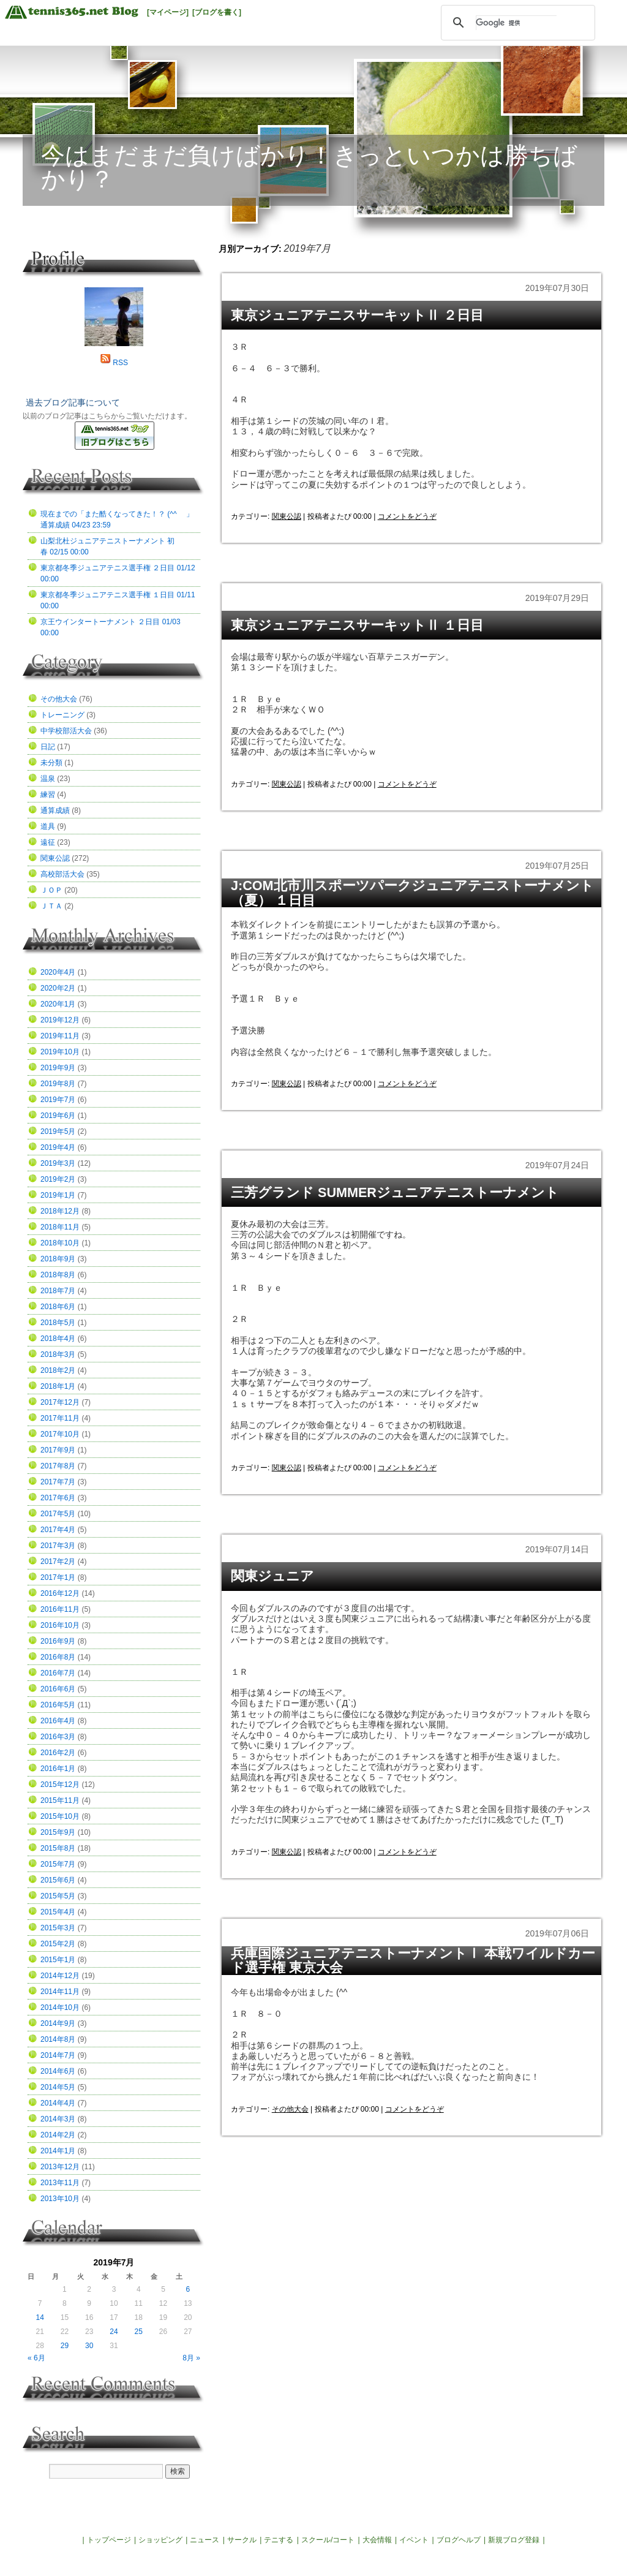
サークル (242, 2540)
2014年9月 (57, 2023)
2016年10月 (60, 1625)
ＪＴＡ (51, 906)
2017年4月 (57, 1529)
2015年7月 (57, 1864)
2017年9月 (57, 1450)
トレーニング (62, 715)
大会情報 (377, 2540)
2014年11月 (60, 1991)
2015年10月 (60, 1816)
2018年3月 (57, 1354)
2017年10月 (60, 1434)
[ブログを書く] (216, 12)
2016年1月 (57, 1768)
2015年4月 (57, 1912)
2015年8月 (57, 1848)
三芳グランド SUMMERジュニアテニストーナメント (395, 1192)
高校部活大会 (62, 874)
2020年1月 (57, 1004)
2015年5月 (57, 1896)
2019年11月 (60, 1036)
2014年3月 (57, 2119)
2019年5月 (57, 1131)
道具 (47, 826)
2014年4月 (57, 2103)
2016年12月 (60, 1593)
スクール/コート (328, 2540)
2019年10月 (60, 1052)
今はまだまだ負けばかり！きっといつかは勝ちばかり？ (309, 167)
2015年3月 (57, 1928)
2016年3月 (57, 1736)
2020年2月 (57, 988)
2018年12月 (60, 1211)
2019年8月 (57, 1083)
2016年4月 (57, 1721)
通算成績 (55, 810)
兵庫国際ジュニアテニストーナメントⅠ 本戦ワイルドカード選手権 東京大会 (413, 1961)
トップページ (109, 2540)
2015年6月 (57, 1880)
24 (114, 2331)
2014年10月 (60, 2007)
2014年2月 (57, 2135)
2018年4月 (57, 1338)
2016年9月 (57, 1641)
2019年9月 (57, 1067)
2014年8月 (57, 2039)
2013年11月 (60, 2182)
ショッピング (160, 2540)
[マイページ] (168, 12)
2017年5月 (57, 1513)
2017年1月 (57, 1577)
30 (89, 2345)
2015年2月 (57, 1944)
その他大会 (290, 2109)
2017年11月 (60, 1418)
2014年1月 (57, 2151)
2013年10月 (60, 2198)
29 (65, 2345)
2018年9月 (57, 1259)
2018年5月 (57, 1322)
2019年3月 (57, 1163)
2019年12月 (60, 1020)
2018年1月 (57, 1386)
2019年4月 (57, 1147)
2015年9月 (57, 1832)
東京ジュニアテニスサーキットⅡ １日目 (357, 625)
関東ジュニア (272, 1576)
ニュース (204, 2540)
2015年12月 (60, 1784)
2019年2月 (57, 1179)
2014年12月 (60, 1975)
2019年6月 (57, 1115)
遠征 (47, 842)
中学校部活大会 (66, 731)
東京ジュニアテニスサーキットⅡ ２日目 (357, 315)
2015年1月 (57, 1959)
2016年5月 (57, 1705)
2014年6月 (57, 2071)
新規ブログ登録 (513, 2540)
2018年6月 (57, 1306)
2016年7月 (57, 1673)
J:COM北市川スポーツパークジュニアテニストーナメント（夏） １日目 (412, 893)
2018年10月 (60, 1243)
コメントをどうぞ (407, 516)
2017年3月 (57, 1545)
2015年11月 (60, 1800)
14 (39, 2317)
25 (139, 2331)
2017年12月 (60, 1402)
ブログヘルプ (459, 2540)
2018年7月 (57, 1290)
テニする (278, 2540)
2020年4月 (57, 972)
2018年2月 (57, 1370)
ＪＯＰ (51, 890)
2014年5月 (57, 2087)
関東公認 (286, 516)
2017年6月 (57, 1498)
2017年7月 (57, 1482)
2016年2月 (57, 1752)
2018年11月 (60, 1227)
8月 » (191, 2358)
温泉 (47, 778)
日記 (47, 746)
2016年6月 (57, 1689)
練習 (47, 794)
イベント (414, 2540)
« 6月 (36, 2358)
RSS (120, 362)
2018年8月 (57, 1275)
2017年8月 (57, 1466)
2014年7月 (57, 2055)
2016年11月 (60, 1609)
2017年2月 (57, 1561)
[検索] (516, 22)
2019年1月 (57, 1195)
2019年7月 (57, 1099)
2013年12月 (60, 2166)
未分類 (51, 762)
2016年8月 (57, 1657)
